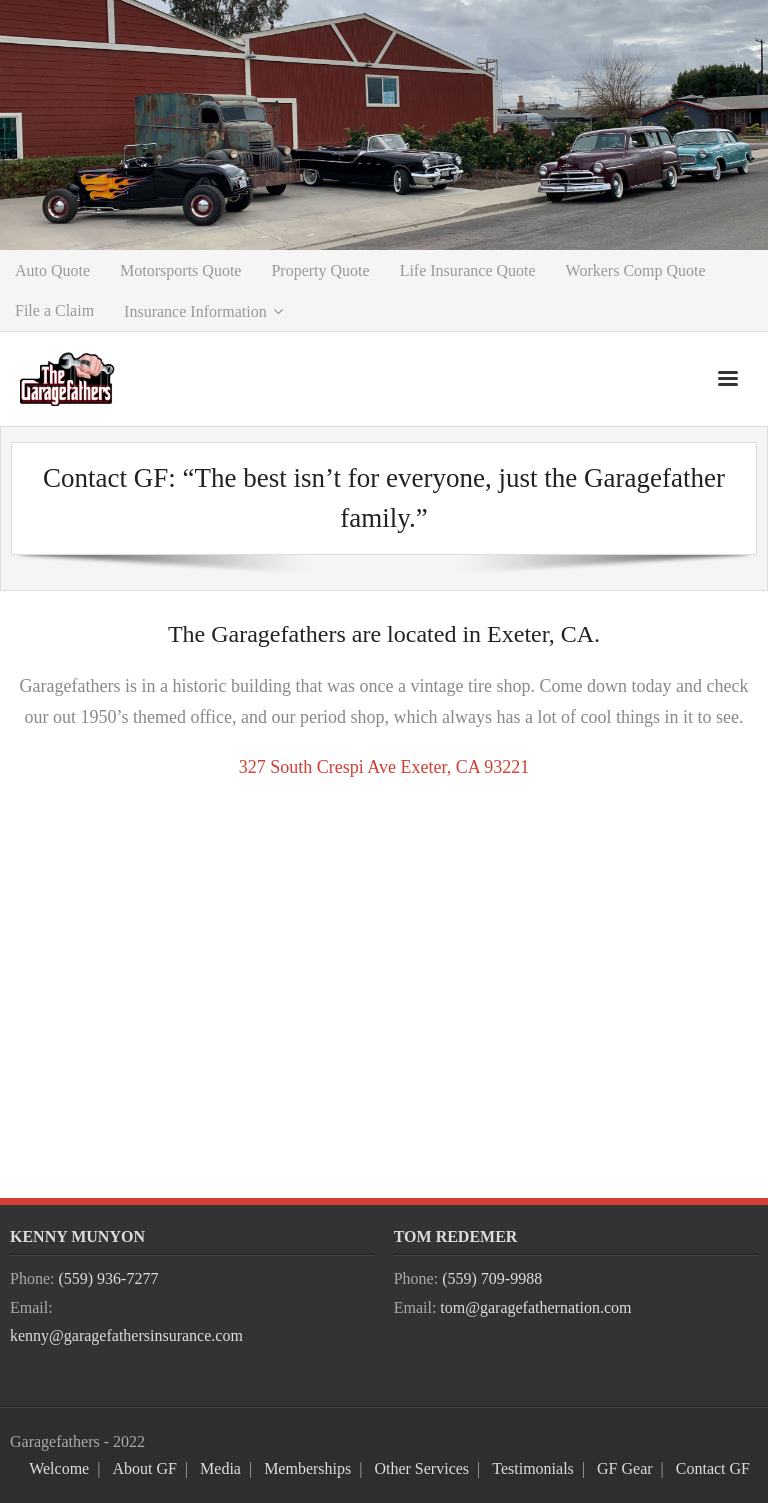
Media (220, 1468)
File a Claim (54, 310)
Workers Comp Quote (636, 270)
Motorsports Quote (180, 270)
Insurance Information (195, 311)
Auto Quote (52, 270)
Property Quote (320, 270)
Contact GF (713, 1468)
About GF (144, 1468)
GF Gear (625, 1468)
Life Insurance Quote (468, 270)
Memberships (307, 1468)
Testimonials (533, 1468)
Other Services (421, 1468)
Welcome (59, 1468)
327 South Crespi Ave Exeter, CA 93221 (384, 767)
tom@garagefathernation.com (535, 1307)
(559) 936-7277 (108, 1278)
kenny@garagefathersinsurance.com (126, 1335)
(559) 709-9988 (492, 1278)
